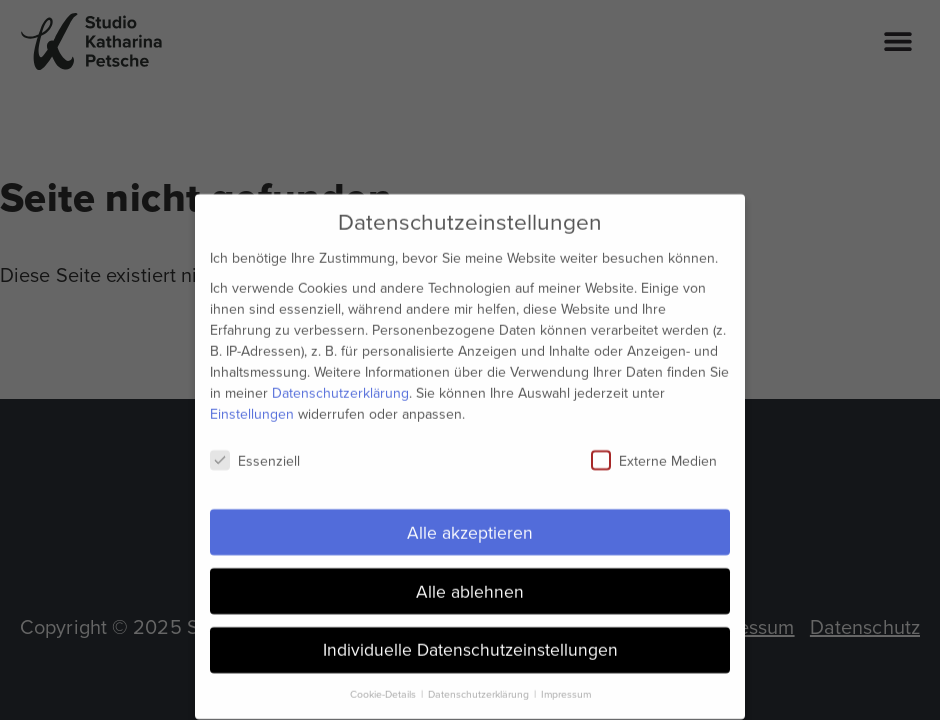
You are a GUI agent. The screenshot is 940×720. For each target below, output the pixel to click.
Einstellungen (252, 405)
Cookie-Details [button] (384, 686)
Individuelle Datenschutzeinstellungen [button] (470, 642)
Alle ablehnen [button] (470, 583)
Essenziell (255, 452)
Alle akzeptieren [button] (470, 524)
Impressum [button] (566, 686)
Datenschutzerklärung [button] (480, 686)
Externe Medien (654, 452)
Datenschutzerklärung (340, 384)
